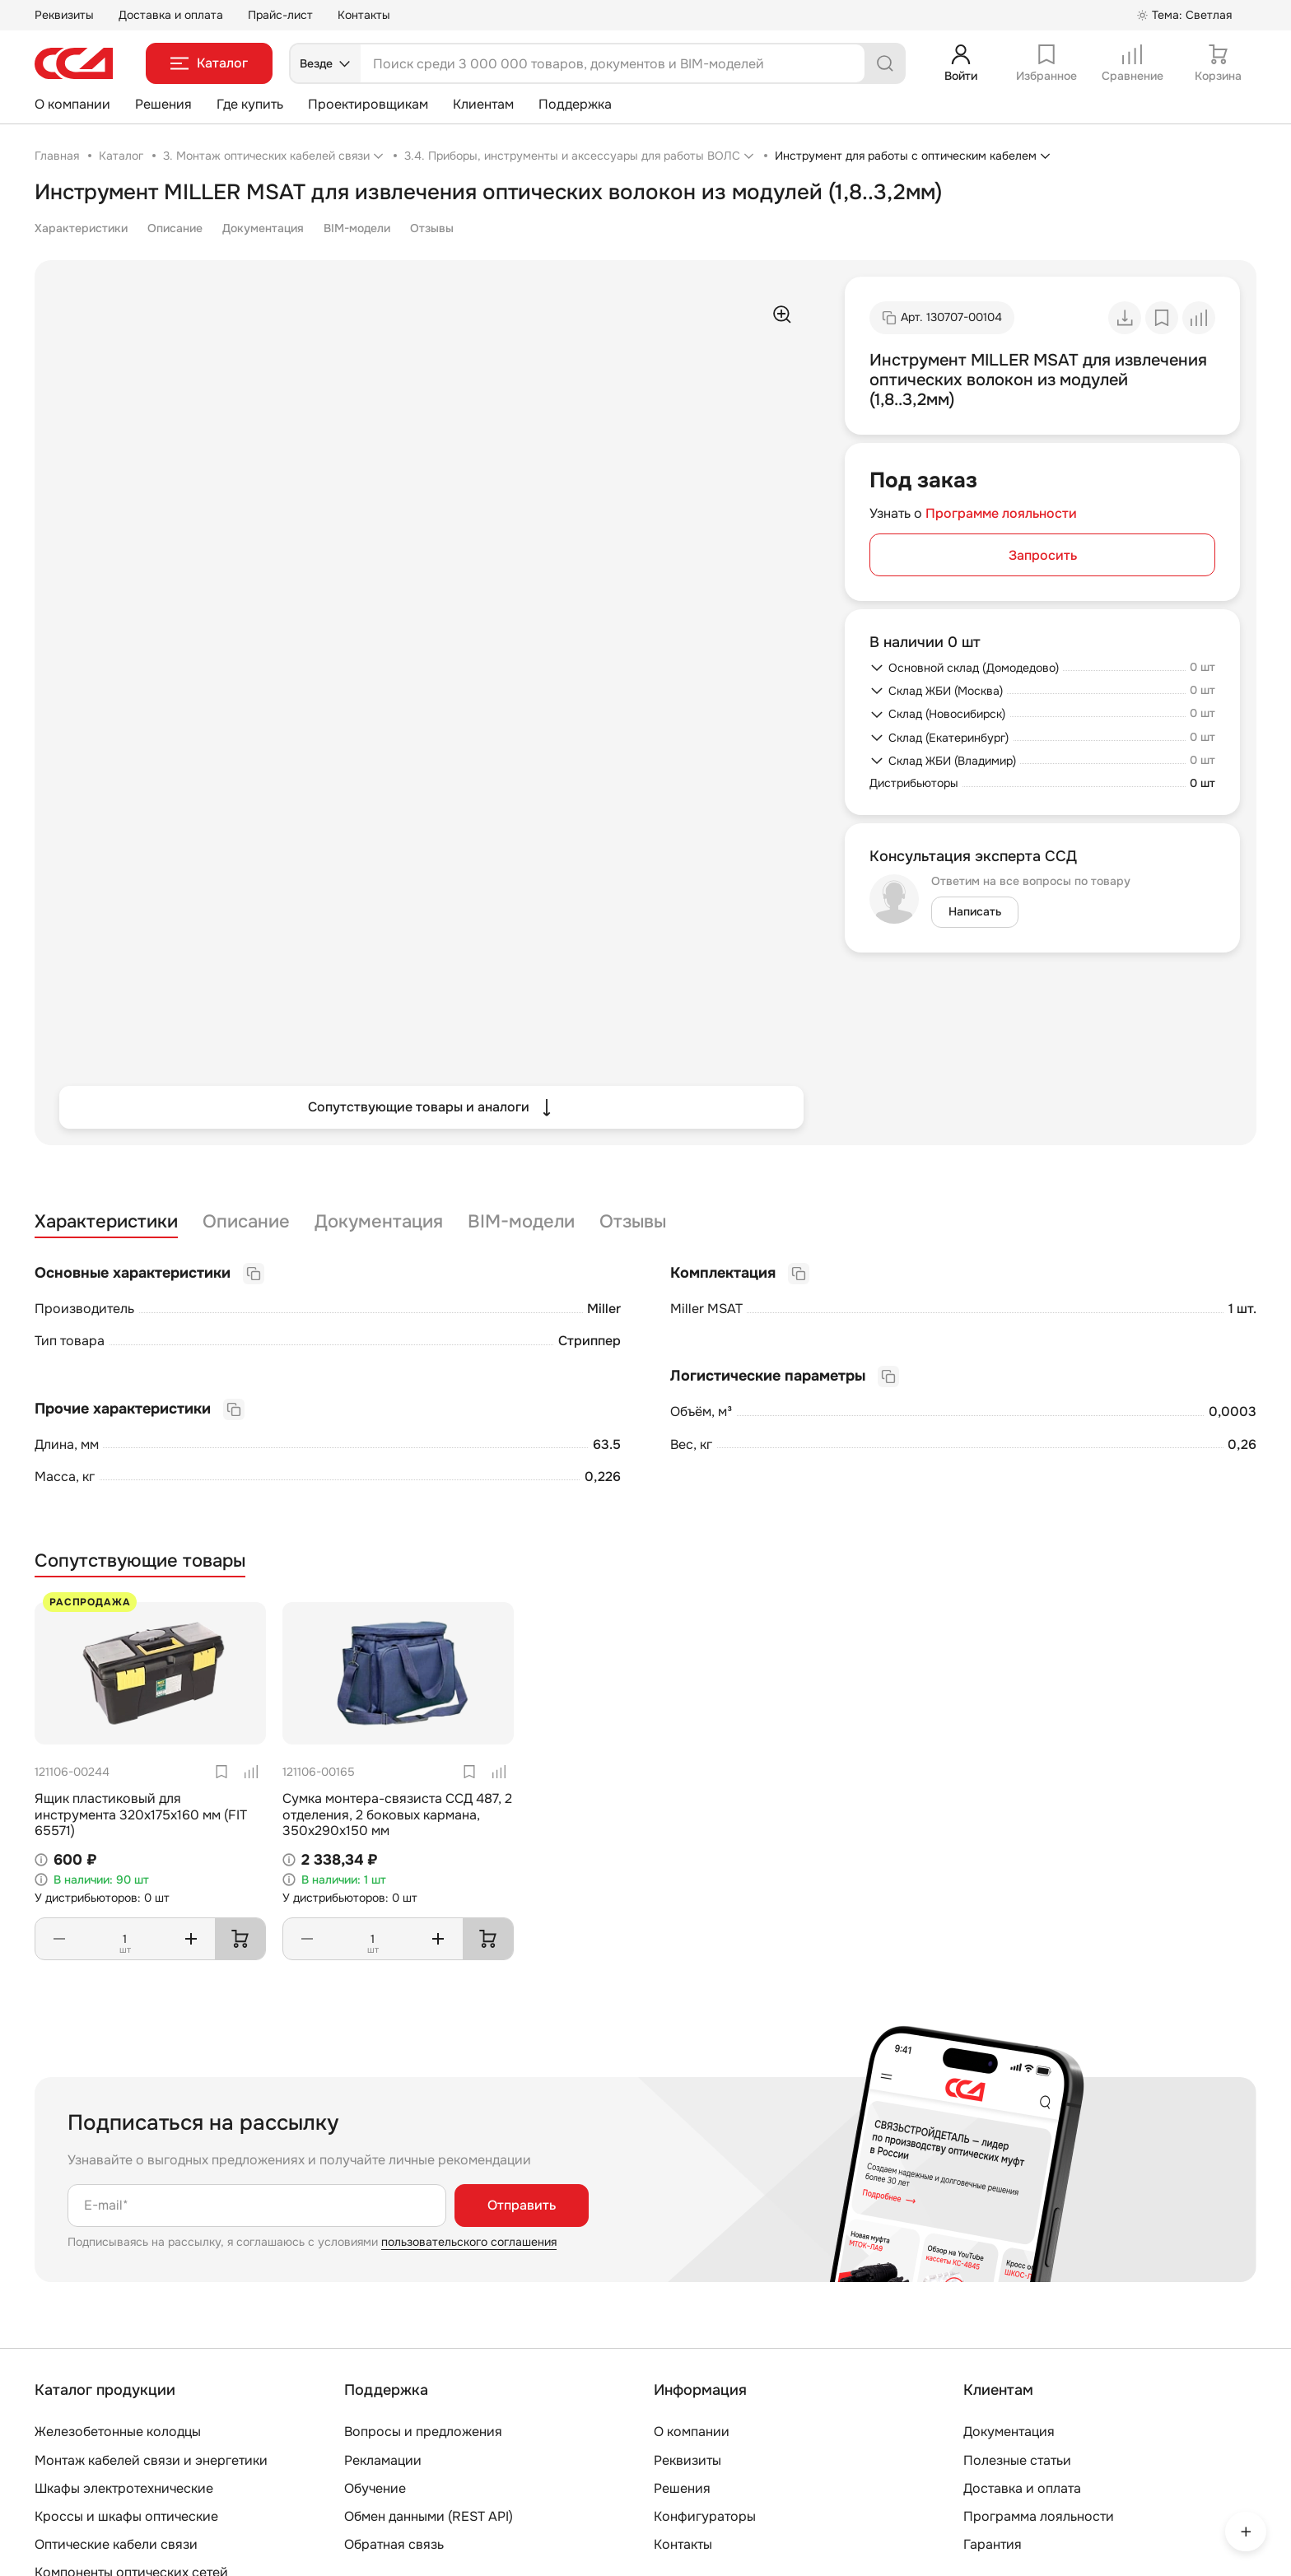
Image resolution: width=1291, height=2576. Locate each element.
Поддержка (575, 104)
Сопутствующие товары (140, 1561)
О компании (72, 104)
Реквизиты (64, 14)
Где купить (250, 104)
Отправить (521, 2205)
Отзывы (432, 228)
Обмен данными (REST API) (428, 2516)
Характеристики (81, 228)
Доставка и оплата (171, 14)
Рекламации (383, 2460)
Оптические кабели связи (116, 2544)
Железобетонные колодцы (118, 2431)
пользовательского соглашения (469, 2241)
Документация (263, 228)
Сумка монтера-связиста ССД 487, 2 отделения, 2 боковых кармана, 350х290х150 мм (397, 1814)
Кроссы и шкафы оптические (126, 2516)
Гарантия (992, 2544)
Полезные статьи (1017, 2460)
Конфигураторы (705, 2516)
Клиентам (483, 104)
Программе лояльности (1001, 513)
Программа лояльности (1038, 2516)
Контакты (364, 14)
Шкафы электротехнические (124, 2488)
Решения (163, 104)
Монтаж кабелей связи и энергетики (151, 2460)
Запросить (1043, 555)
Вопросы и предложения (423, 2431)
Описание (175, 228)
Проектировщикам (368, 104)
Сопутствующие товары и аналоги (432, 1107)
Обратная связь (394, 2544)
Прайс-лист (280, 14)
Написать (974, 911)
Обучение (375, 2488)
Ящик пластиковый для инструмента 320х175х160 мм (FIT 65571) (141, 1814)
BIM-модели (357, 228)
